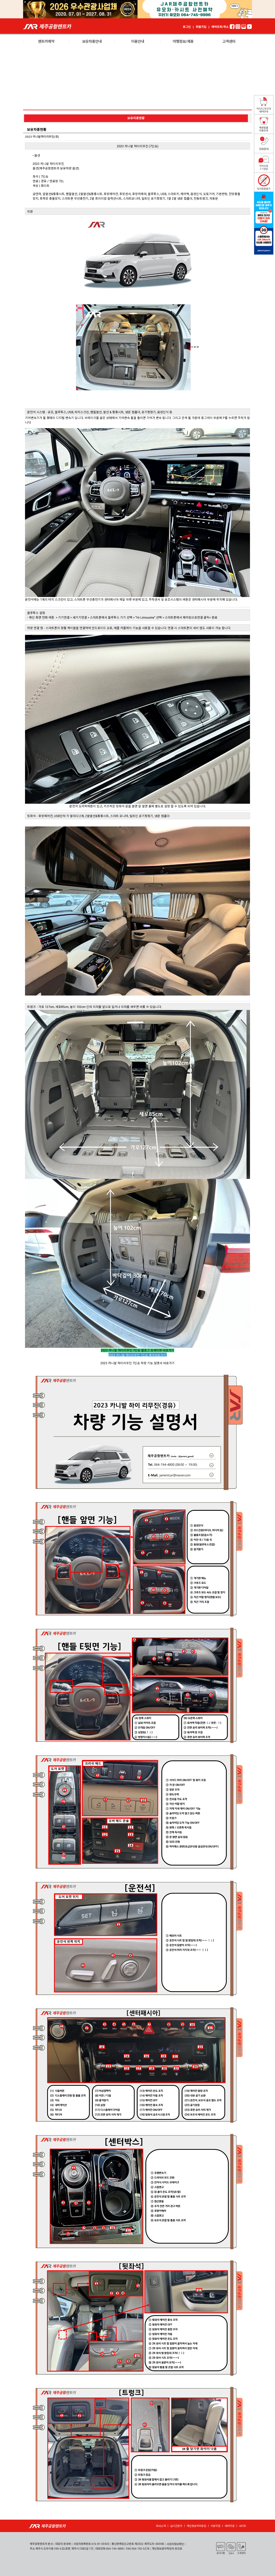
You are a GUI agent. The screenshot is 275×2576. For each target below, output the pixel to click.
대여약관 (230, 2525)
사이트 (242, 2525)
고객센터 (228, 41)
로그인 (187, 27)
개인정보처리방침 (196, 2525)
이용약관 (215, 2525)
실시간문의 (176, 2525)
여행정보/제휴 (183, 41)
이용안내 (137, 41)
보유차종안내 (92, 41)
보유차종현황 (136, 118)
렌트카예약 (46, 41)
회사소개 (161, 2525)
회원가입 (201, 27)
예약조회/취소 (220, 27)
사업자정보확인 (175, 2544)
